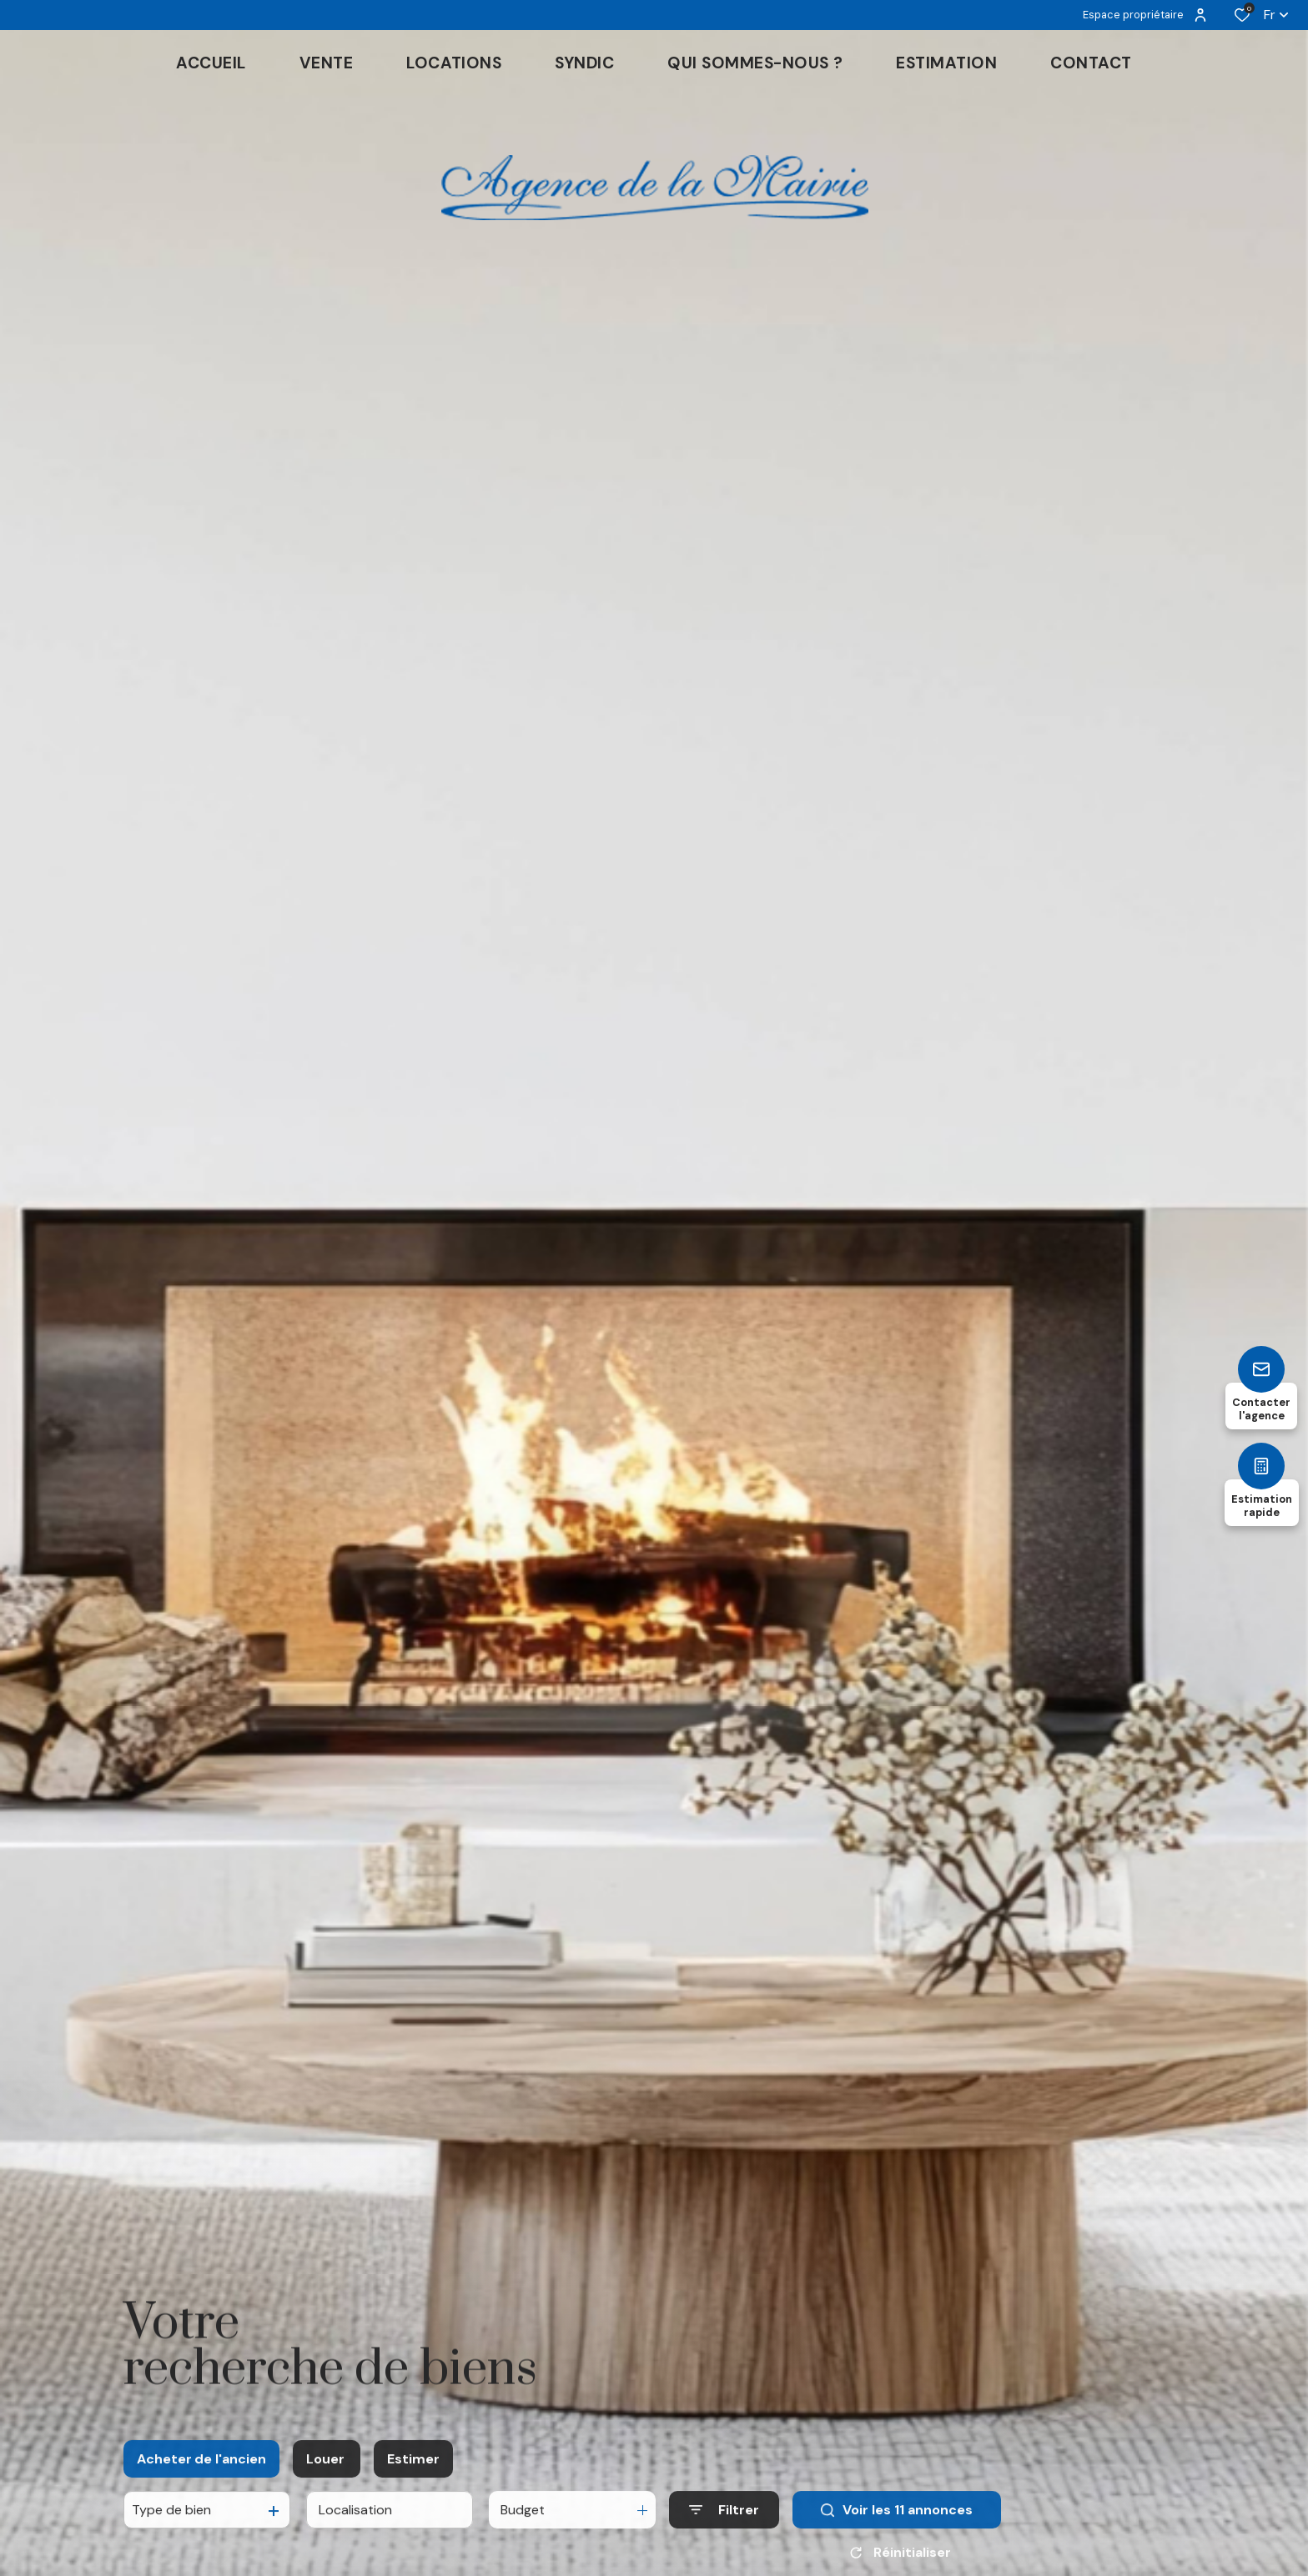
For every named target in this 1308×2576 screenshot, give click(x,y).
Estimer (413, 2471)
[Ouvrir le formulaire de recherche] (724, 2523)
